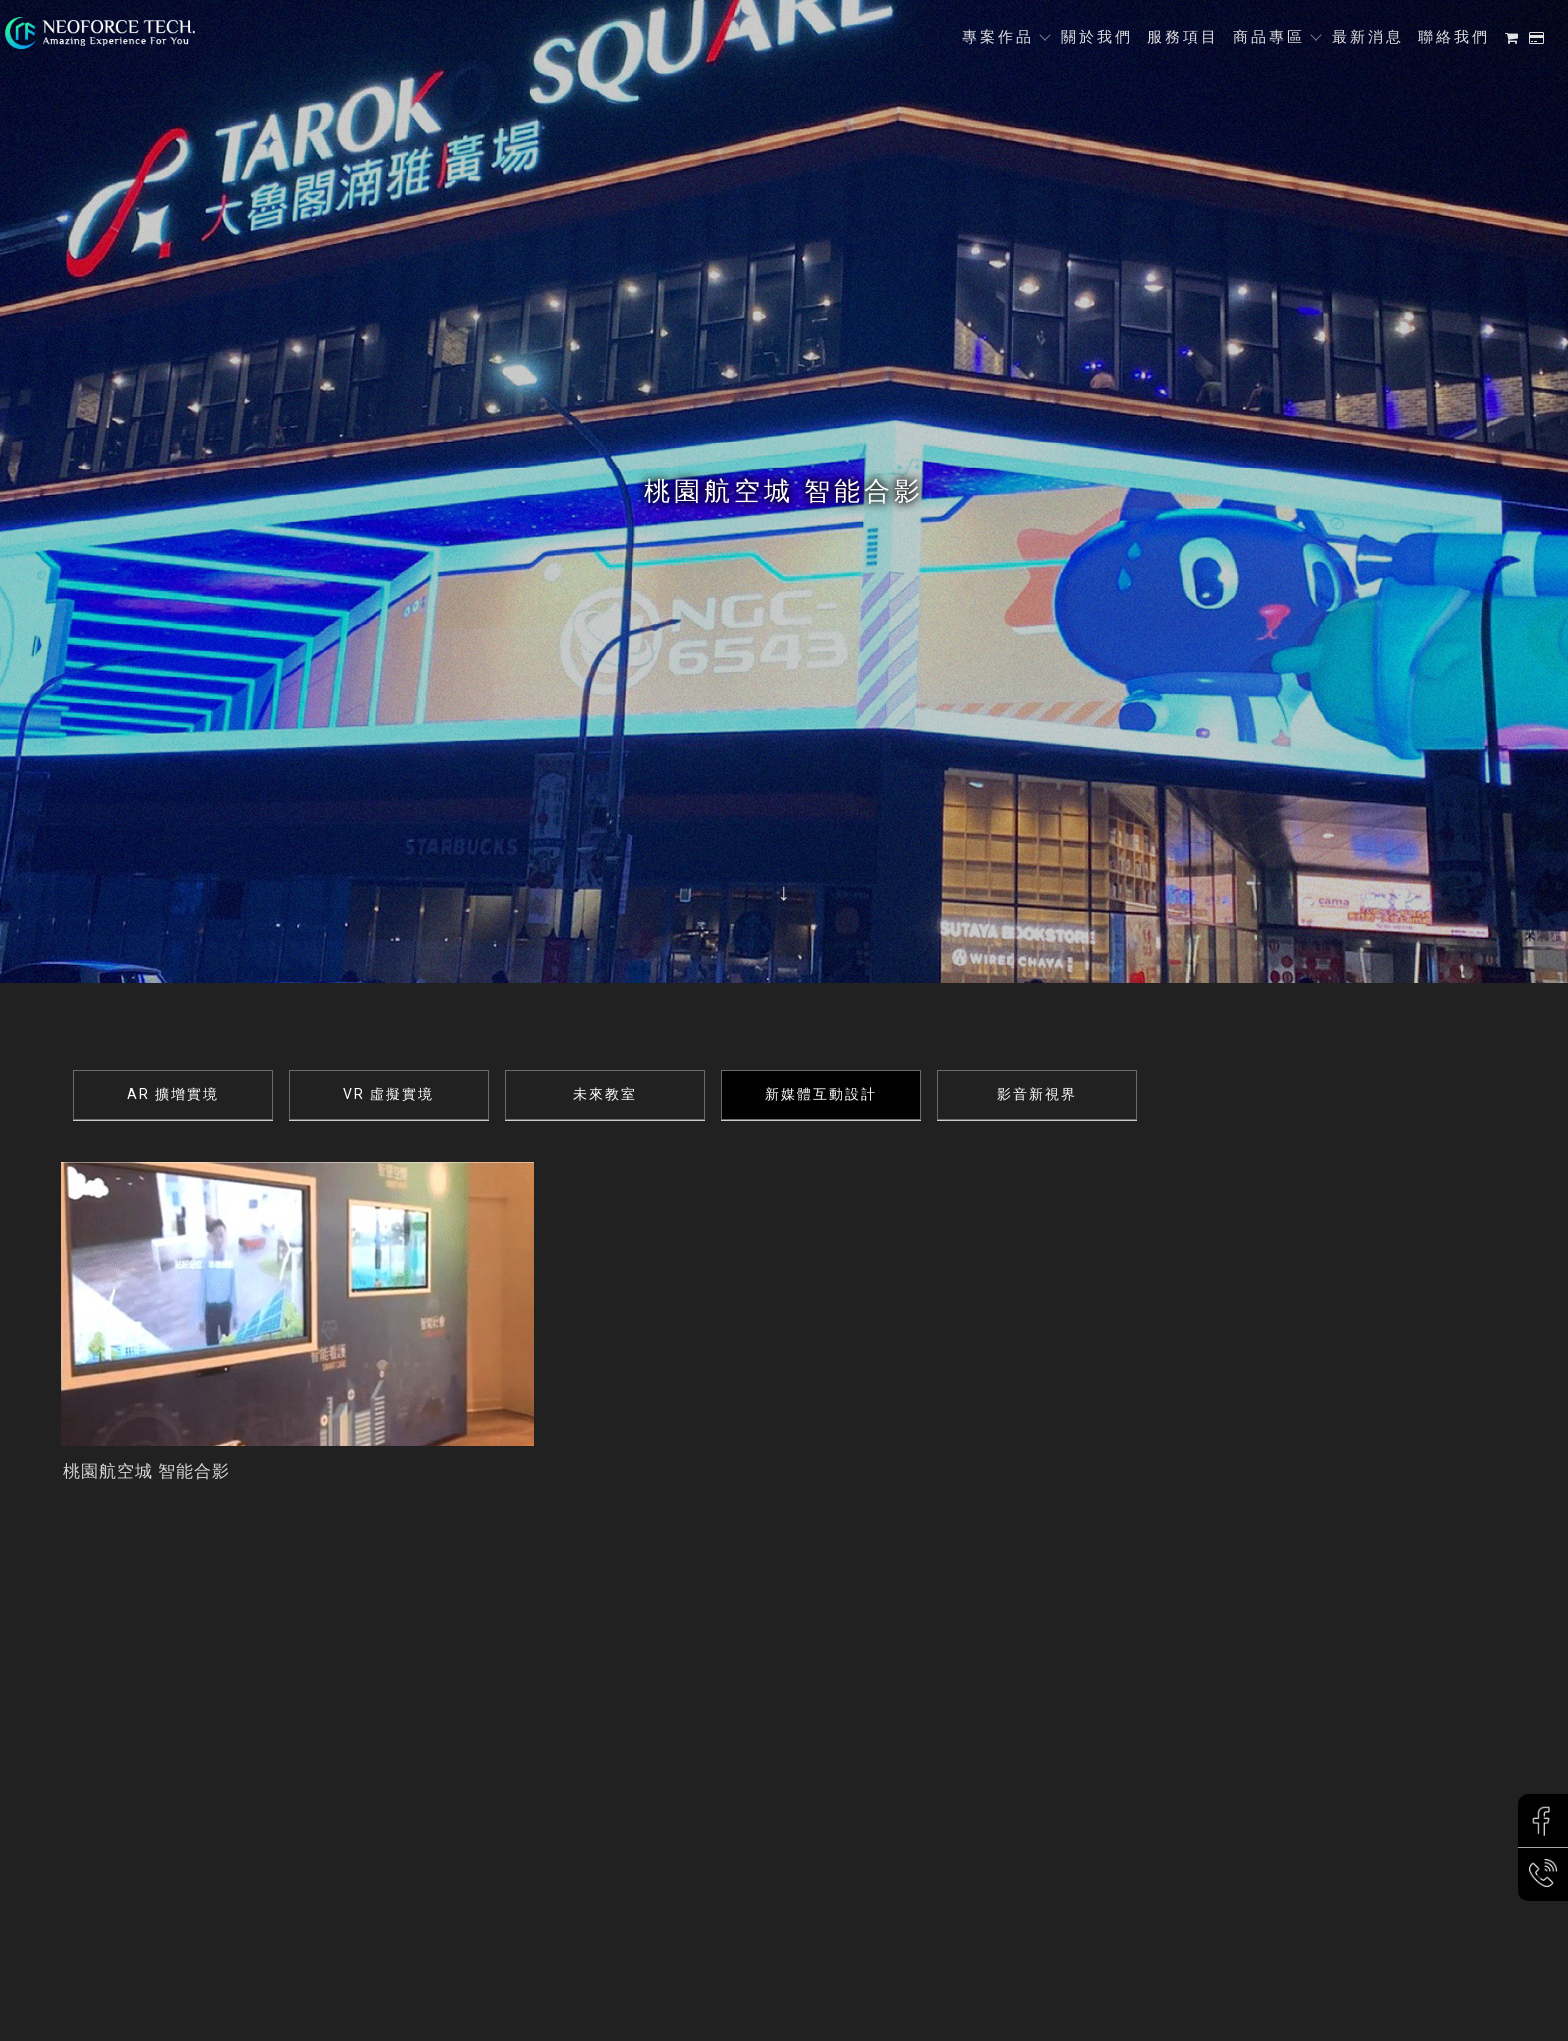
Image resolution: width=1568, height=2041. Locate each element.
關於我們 (1097, 37)
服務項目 (1183, 37)
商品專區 (1269, 37)
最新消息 (1368, 37)
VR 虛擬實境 (388, 1094)
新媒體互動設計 (821, 1094)
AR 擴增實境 (173, 1094)
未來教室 (605, 1094)
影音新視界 (1037, 1094)
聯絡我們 (1454, 37)
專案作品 (998, 37)
